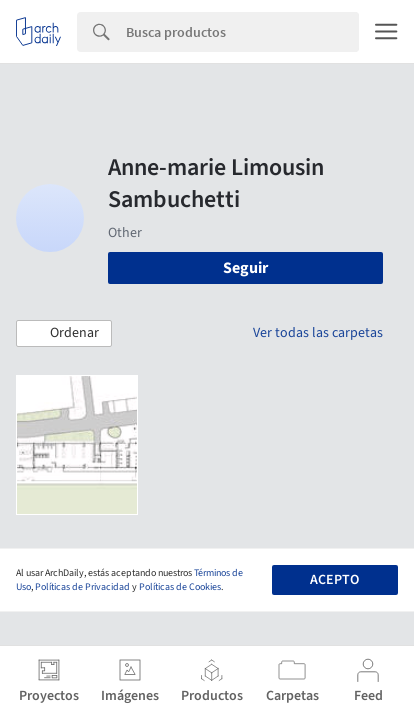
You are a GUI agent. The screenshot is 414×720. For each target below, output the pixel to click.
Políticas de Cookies (180, 587)
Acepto (334, 580)
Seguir (245, 268)
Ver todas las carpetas (318, 333)
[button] (64, 334)
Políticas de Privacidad (82, 587)
